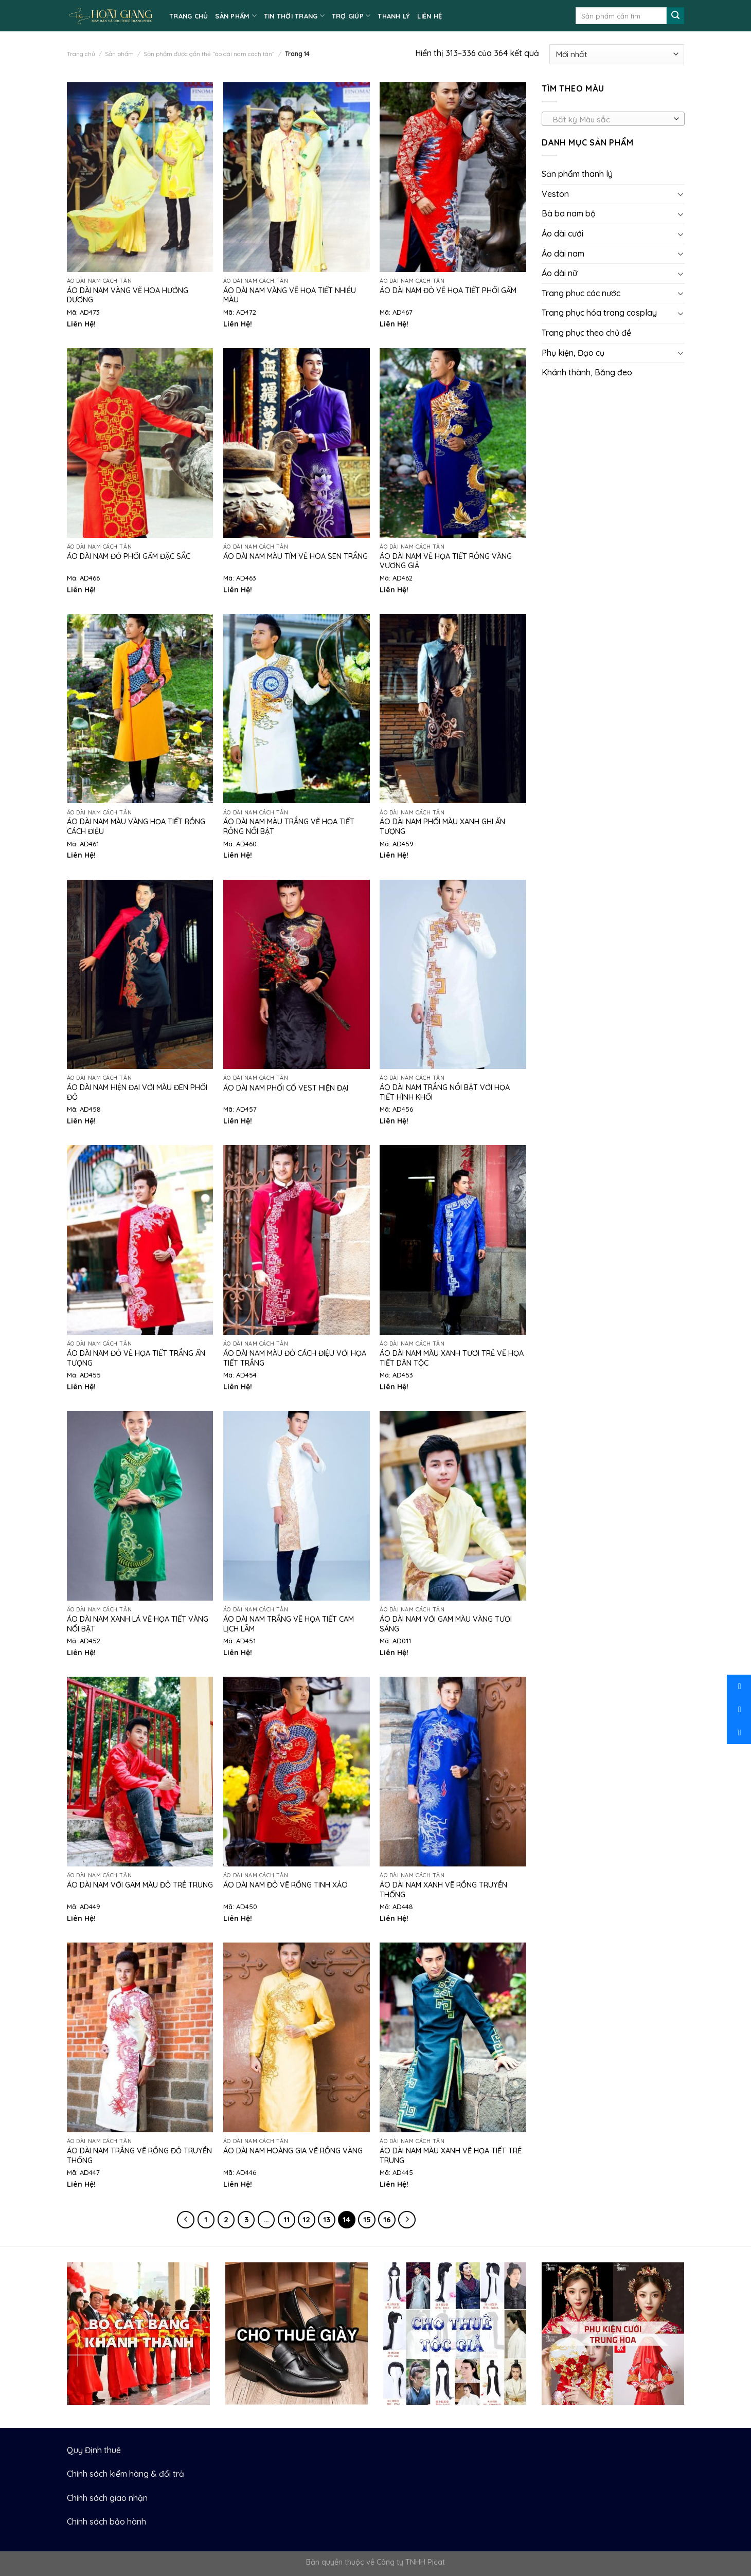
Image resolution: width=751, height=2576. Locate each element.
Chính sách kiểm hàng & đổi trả (125, 2474)
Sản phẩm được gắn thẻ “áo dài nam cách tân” (209, 54)
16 (387, 2219)
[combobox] (613, 119)
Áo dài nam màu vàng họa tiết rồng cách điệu (136, 826)
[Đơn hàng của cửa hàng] (616, 54)
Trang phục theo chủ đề (586, 333)
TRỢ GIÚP (351, 16)
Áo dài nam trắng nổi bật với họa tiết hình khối (445, 1092)
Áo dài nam (563, 253)
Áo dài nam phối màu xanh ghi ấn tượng (442, 826)
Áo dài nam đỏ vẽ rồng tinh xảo (285, 1885)
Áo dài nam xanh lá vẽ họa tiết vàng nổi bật (137, 1624)
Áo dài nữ (559, 273)
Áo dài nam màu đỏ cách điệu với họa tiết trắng (294, 1358)
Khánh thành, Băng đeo (587, 372)
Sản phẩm (119, 54)
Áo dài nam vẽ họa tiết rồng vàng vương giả (446, 561)
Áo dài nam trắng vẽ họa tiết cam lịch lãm (288, 1624)
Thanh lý (394, 16)
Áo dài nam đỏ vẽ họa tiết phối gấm (448, 290)
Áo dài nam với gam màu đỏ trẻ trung (140, 1885)
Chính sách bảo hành (106, 2521)
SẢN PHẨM (236, 16)
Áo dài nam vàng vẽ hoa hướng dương (127, 295)
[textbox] (610, 119)
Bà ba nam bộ (569, 213)
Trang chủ (81, 54)
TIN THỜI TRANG (294, 16)
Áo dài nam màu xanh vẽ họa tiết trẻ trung (451, 2155)
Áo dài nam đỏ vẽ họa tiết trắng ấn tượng (136, 1358)
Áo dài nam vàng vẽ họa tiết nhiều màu (289, 295)
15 (367, 2219)
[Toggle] (680, 194)
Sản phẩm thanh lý (577, 174)
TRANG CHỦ (188, 16)
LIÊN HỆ (429, 16)
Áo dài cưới (562, 233)
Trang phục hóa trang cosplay (599, 312)
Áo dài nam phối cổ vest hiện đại (285, 1088)
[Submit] (675, 16)
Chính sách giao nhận (107, 2498)
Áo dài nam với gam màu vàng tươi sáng (446, 1624)
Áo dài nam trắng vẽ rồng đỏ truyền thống (139, 2155)
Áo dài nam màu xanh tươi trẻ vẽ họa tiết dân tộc (452, 1358)
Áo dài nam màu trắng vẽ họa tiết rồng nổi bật (288, 826)
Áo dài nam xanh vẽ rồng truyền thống (443, 1889)
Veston (555, 194)
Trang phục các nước (581, 293)
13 (326, 2219)
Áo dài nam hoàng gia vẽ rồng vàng (293, 2150)
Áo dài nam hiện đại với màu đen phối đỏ (137, 1092)
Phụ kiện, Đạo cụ (573, 353)
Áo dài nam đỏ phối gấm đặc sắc (128, 556)
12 (306, 2219)
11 (286, 2219)
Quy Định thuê (94, 2450)
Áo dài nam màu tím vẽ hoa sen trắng (295, 556)
